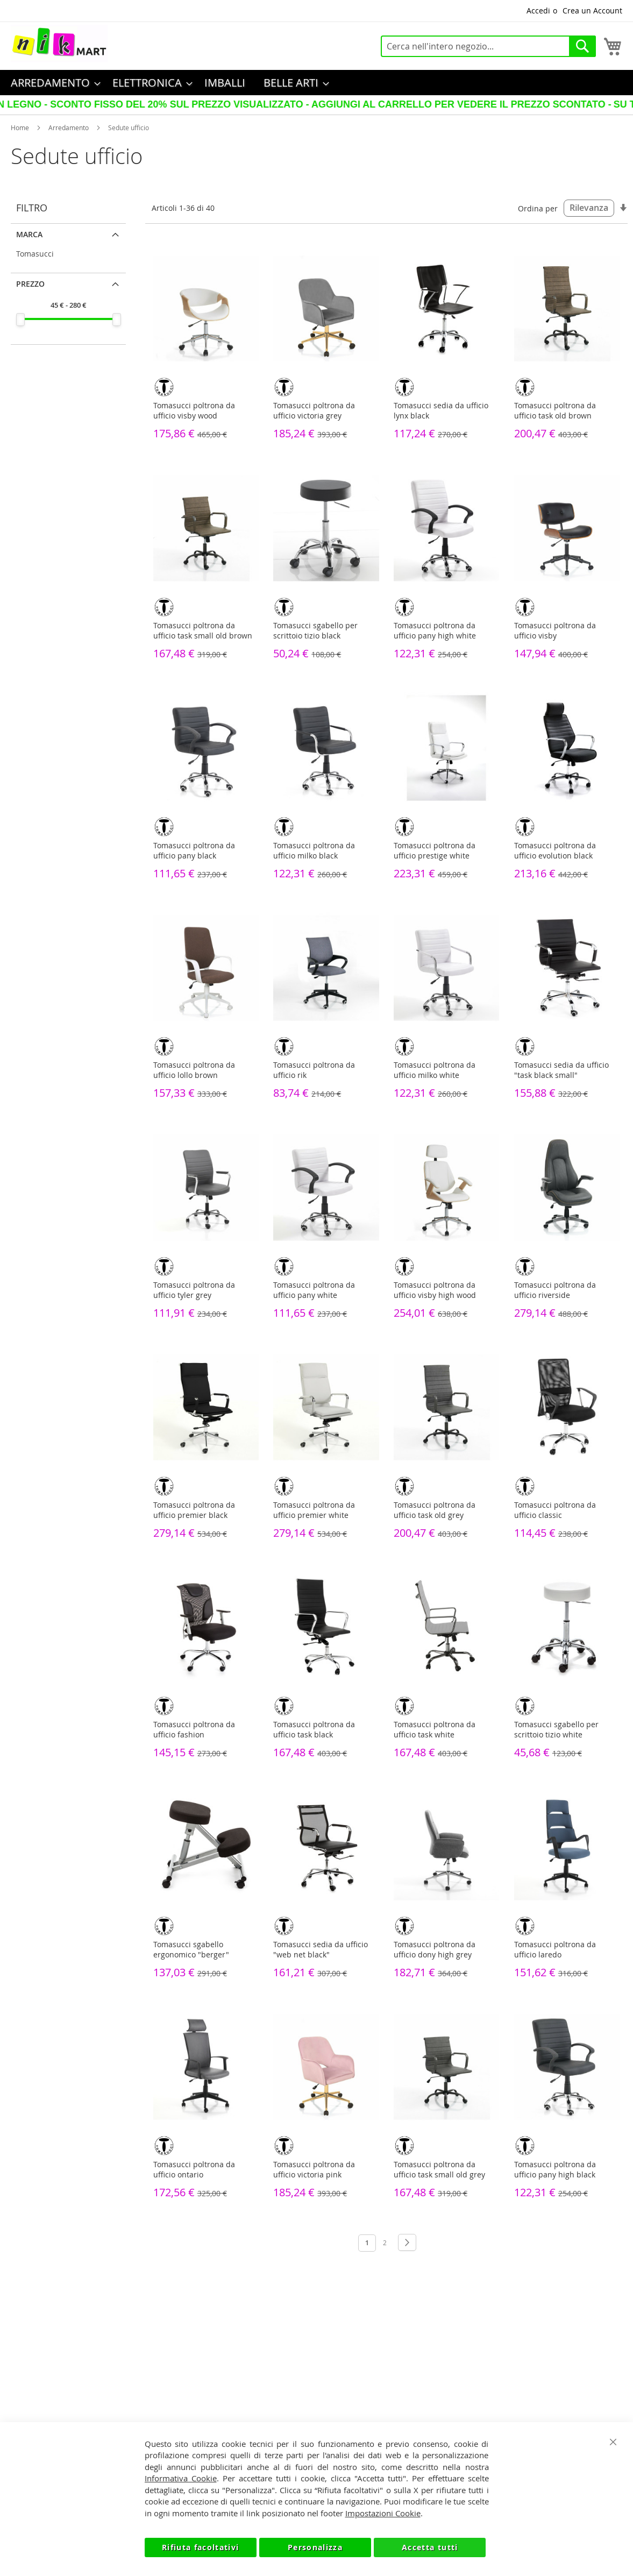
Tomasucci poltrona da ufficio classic (555, 1510)
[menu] (316, 82)
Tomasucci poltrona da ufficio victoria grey (314, 410)
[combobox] (488, 46)
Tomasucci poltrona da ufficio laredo (555, 1949)
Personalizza (315, 2547)
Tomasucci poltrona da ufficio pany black (194, 850)
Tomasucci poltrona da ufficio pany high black (555, 2169)
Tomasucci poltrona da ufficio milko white (434, 1070)
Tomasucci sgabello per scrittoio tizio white (556, 1729)
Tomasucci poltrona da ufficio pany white (314, 1290)
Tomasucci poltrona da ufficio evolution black (555, 850)
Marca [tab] (29, 234)
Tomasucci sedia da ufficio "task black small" (561, 1070)
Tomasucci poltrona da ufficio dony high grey (434, 1949)
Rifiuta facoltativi (200, 2547)
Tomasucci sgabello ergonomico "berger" (191, 1949)
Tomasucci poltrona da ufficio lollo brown (194, 1070)
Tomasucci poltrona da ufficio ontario (194, 2169)
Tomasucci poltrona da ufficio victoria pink (314, 2169)
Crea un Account (592, 10)
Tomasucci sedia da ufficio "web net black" (320, 1949)
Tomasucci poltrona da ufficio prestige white (434, 850)
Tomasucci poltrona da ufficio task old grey (434, 1510)
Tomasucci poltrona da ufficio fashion (194, 1729)
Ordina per (538, 208)
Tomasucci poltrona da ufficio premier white (314, 1510)
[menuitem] (52, 82)
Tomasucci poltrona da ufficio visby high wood (435, 1290)
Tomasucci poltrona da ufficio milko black (314, 850)
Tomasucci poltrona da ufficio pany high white (435, 630)
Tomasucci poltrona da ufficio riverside (555, 1290)
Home (20, 127)
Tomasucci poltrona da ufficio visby (555, 630)
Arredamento (68, 127)
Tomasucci (35, 254)
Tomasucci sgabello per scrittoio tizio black (315, 630)
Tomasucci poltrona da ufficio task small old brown (202, 630)
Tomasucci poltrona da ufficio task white (434, 1729)
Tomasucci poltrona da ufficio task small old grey (439, 2169)
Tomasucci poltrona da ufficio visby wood (194, 410)
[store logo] (59, 43)
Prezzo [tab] (30, 284)
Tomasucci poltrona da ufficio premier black (194, 1510)
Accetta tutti (430, 2547)
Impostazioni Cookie (383, 2513)
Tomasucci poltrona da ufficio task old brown (555, 410)
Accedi (538, 10)
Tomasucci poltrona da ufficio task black (314, 1729)
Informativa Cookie (181, 2478)
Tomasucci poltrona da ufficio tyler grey (194, 1290)
